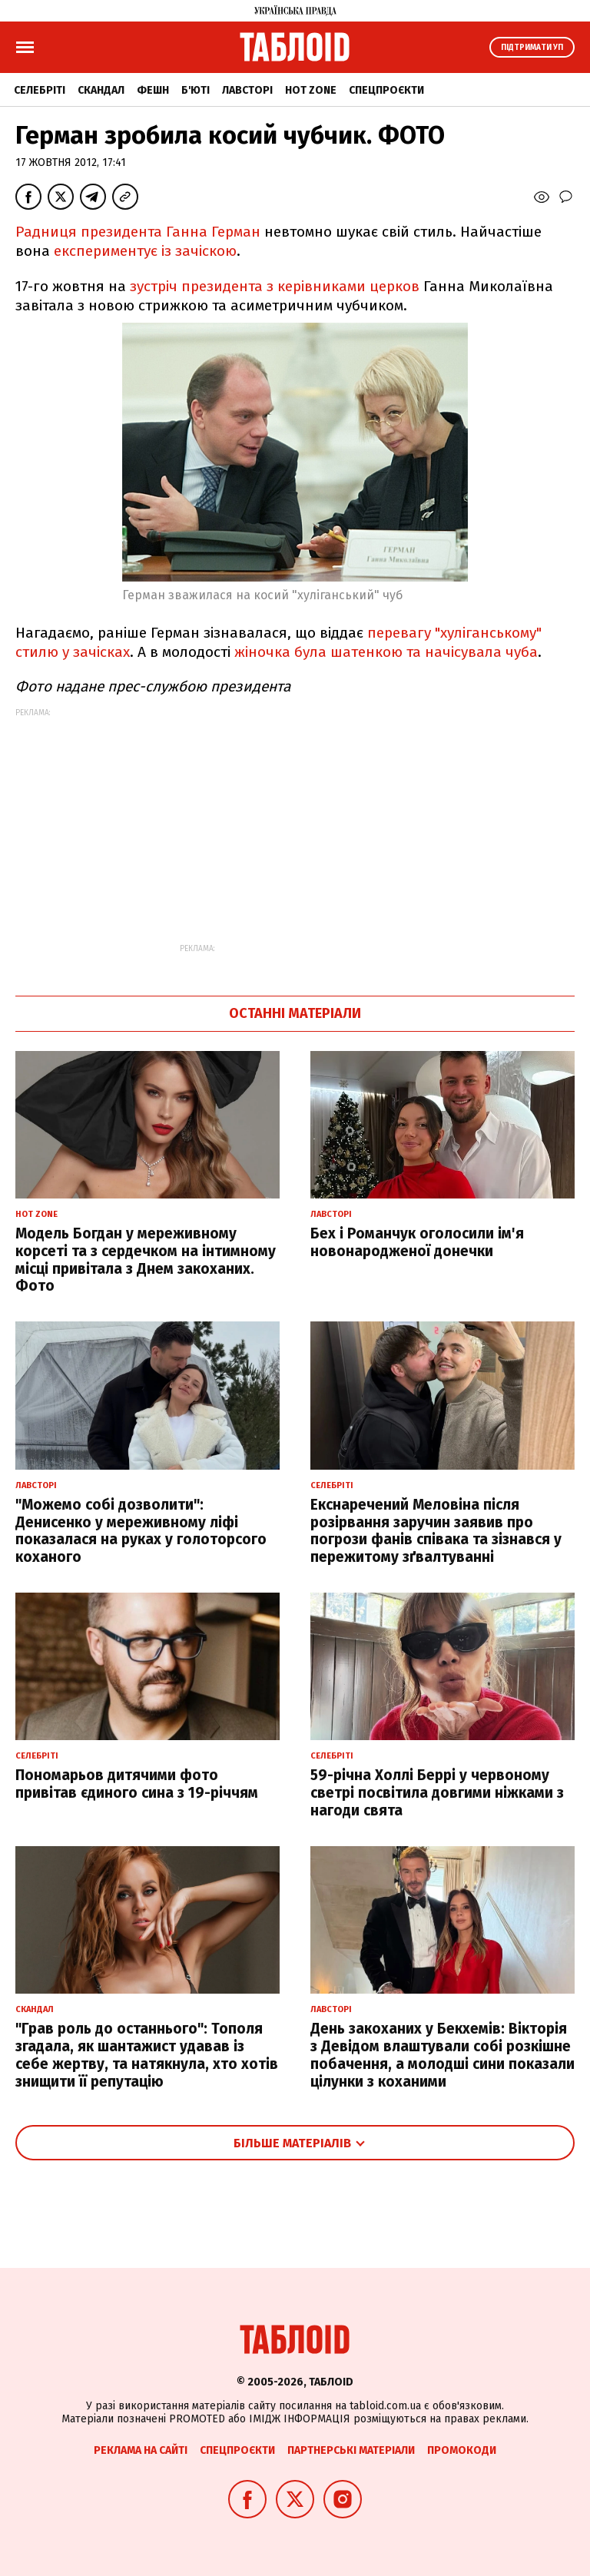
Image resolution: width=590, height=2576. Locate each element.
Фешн (153, 90)
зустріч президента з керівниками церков (274, 286)
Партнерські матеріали (351, 2450)
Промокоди (461, 2450)
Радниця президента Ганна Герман (137, 231)
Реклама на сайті (140, 2450)
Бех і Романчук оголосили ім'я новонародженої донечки (417, 1242)
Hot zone (310, 90)
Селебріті (39, 90)
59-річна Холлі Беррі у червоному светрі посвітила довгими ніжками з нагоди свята (437, 1792)
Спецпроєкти (386, 90)
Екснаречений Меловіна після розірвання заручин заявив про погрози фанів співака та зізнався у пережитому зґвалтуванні (436, 1531)
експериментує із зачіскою (145, 251)
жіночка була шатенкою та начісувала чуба (386, 652)
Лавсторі (247, 90)
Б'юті (195, 90)
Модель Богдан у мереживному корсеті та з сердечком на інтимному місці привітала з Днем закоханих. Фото (145, 1260)
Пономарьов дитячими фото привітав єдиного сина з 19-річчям (136, 1784)
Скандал (101, 90)
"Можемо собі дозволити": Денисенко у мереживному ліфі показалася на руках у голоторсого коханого (141, 1531)
